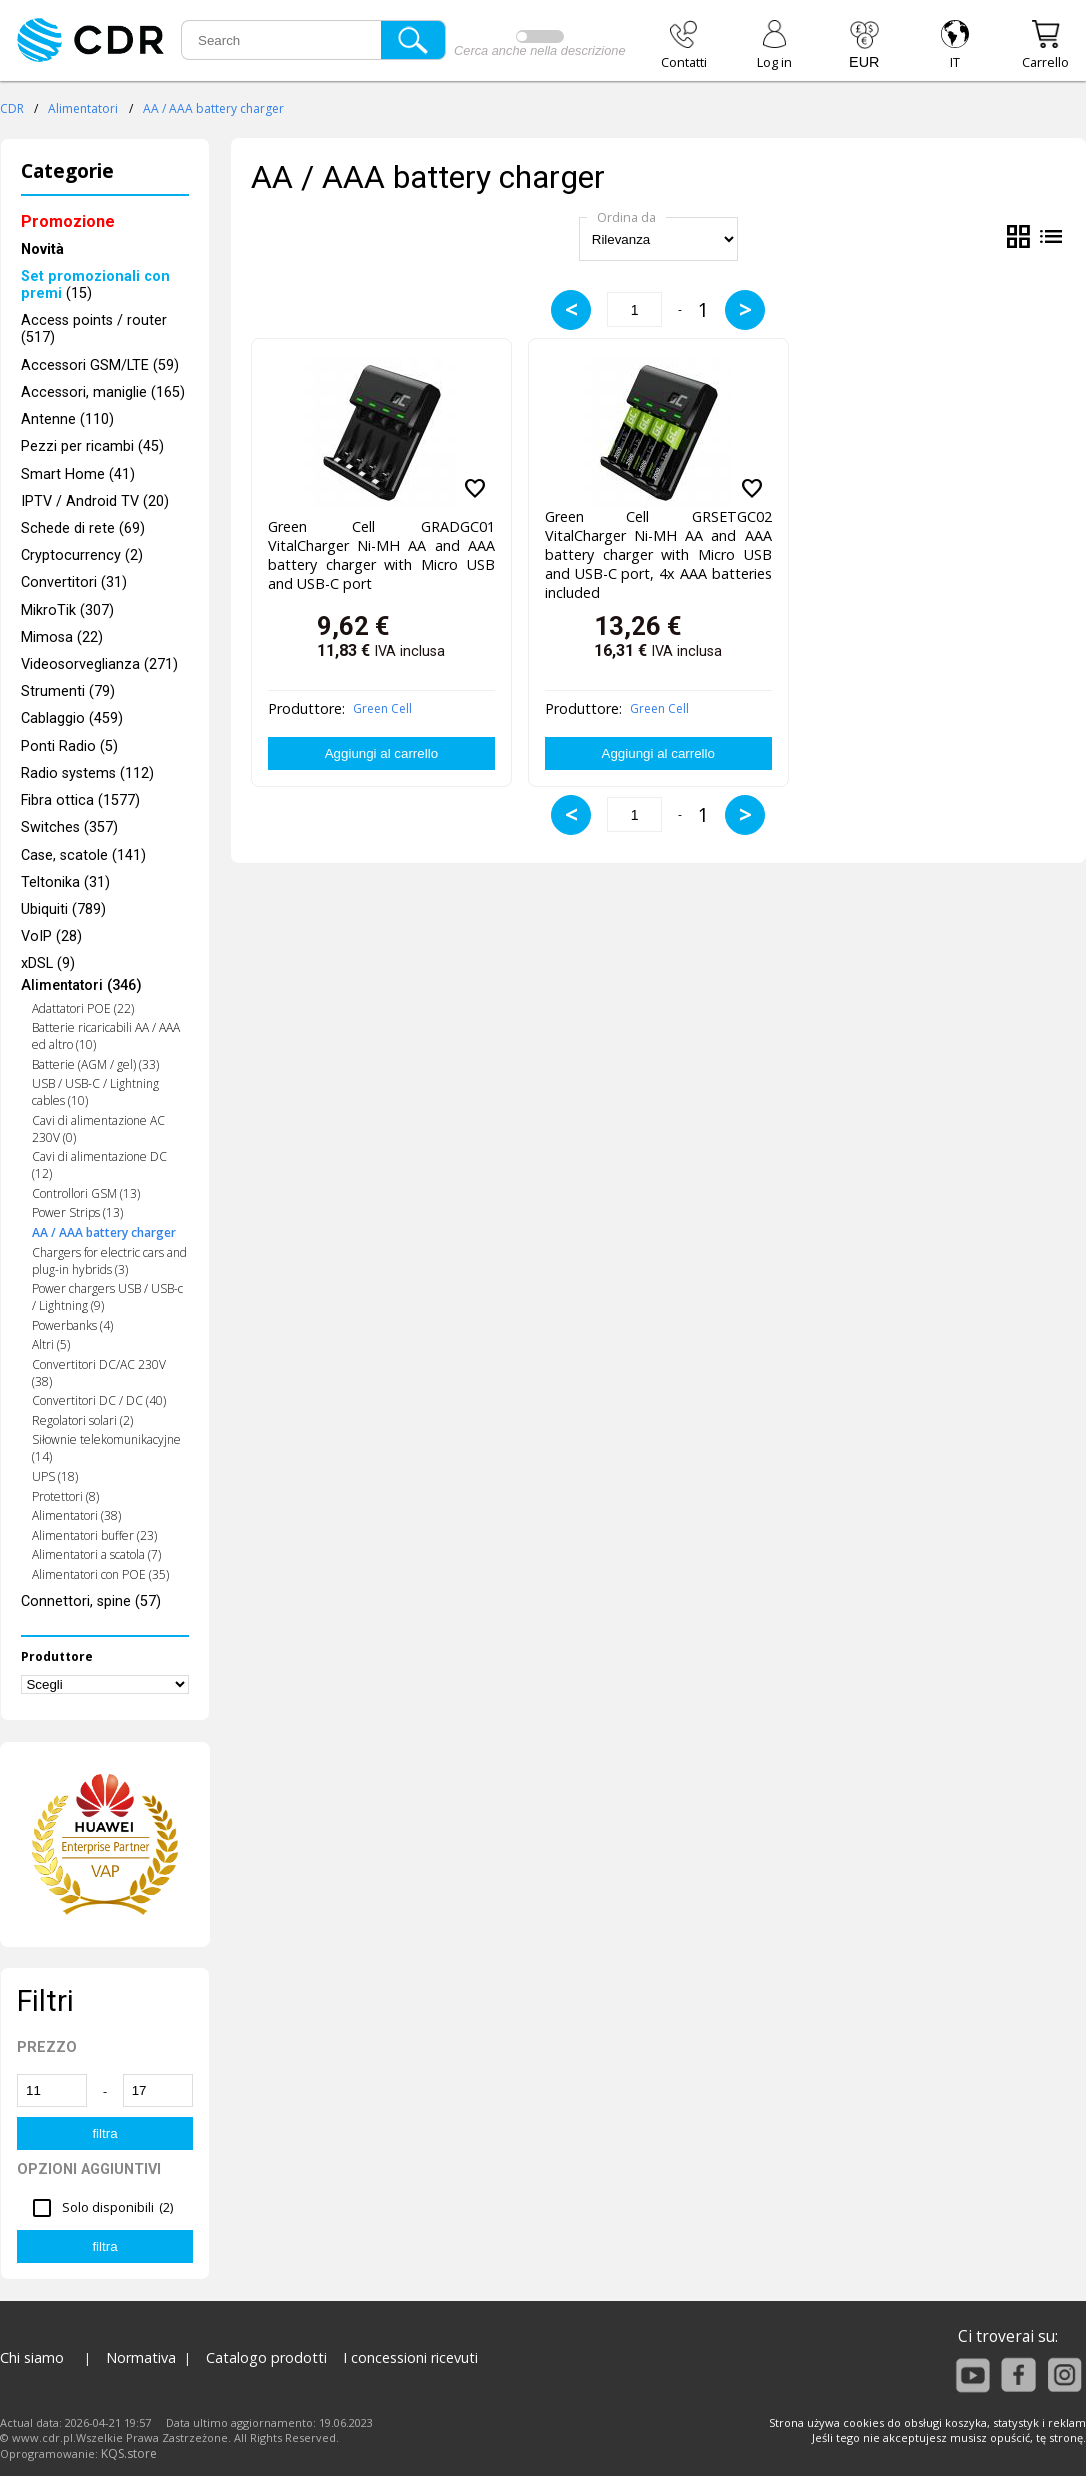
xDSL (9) (48, 963)
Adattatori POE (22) (83, 1008)
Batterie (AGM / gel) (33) (95, 1064)
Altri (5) (51, 1344)
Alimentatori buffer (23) (94, 1535)
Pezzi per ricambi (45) (92, 446)
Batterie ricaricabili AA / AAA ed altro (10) (106, 1036)
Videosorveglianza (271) (99, 664)
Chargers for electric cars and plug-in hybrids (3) (109, 1261)
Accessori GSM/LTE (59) (100, 365)
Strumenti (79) (68, 691)
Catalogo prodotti (266, 2357)
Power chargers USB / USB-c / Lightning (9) (107, 1297)
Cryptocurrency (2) (82, 555)
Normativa (141, 2357)
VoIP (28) (51, 936)
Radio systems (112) (87, 773)
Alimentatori (83, 108)
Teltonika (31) (65, 882)
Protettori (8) (65, 1496)
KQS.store (129, 2453)
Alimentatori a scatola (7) (96, 1554)
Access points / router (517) (94, 329)
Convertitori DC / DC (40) (99, 1400)
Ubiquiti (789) (63, 909)
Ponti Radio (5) (69, 746)
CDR (12, 108)
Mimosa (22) (62, 637)
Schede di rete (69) (83, 528)
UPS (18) (55, 1476)
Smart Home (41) (78, 474)
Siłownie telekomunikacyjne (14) (106, 1448)
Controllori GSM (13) (86, 1193)
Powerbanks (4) (72, 1325)
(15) (95, 285)
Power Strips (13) (77, 1212)
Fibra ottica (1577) (80, 800)
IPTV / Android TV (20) (95, 501)
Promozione (68, 221)
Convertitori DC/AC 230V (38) (99, 1373)
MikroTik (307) (67, 610)
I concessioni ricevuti (410, 2357)
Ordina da (626, 217)
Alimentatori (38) (76, 1515)
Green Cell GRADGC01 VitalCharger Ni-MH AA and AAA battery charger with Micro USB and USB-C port (381, 551)
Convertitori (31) (74, 582)
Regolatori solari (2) (82, 1420)
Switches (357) (69, 827)
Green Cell (382, 708)
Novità (42, 249)
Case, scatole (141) (83, 855)
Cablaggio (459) (72, 718)
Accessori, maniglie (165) (103, 392)
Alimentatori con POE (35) (100, 1574)
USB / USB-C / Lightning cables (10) (95, 1092)
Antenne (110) (67, 419)
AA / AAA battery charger (213, 108)
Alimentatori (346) (81, 986)
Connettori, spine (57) (91, 1601)
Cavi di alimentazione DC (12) (99, 1165)
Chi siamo (32, 2357)
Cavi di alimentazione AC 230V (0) (98, 1129)
